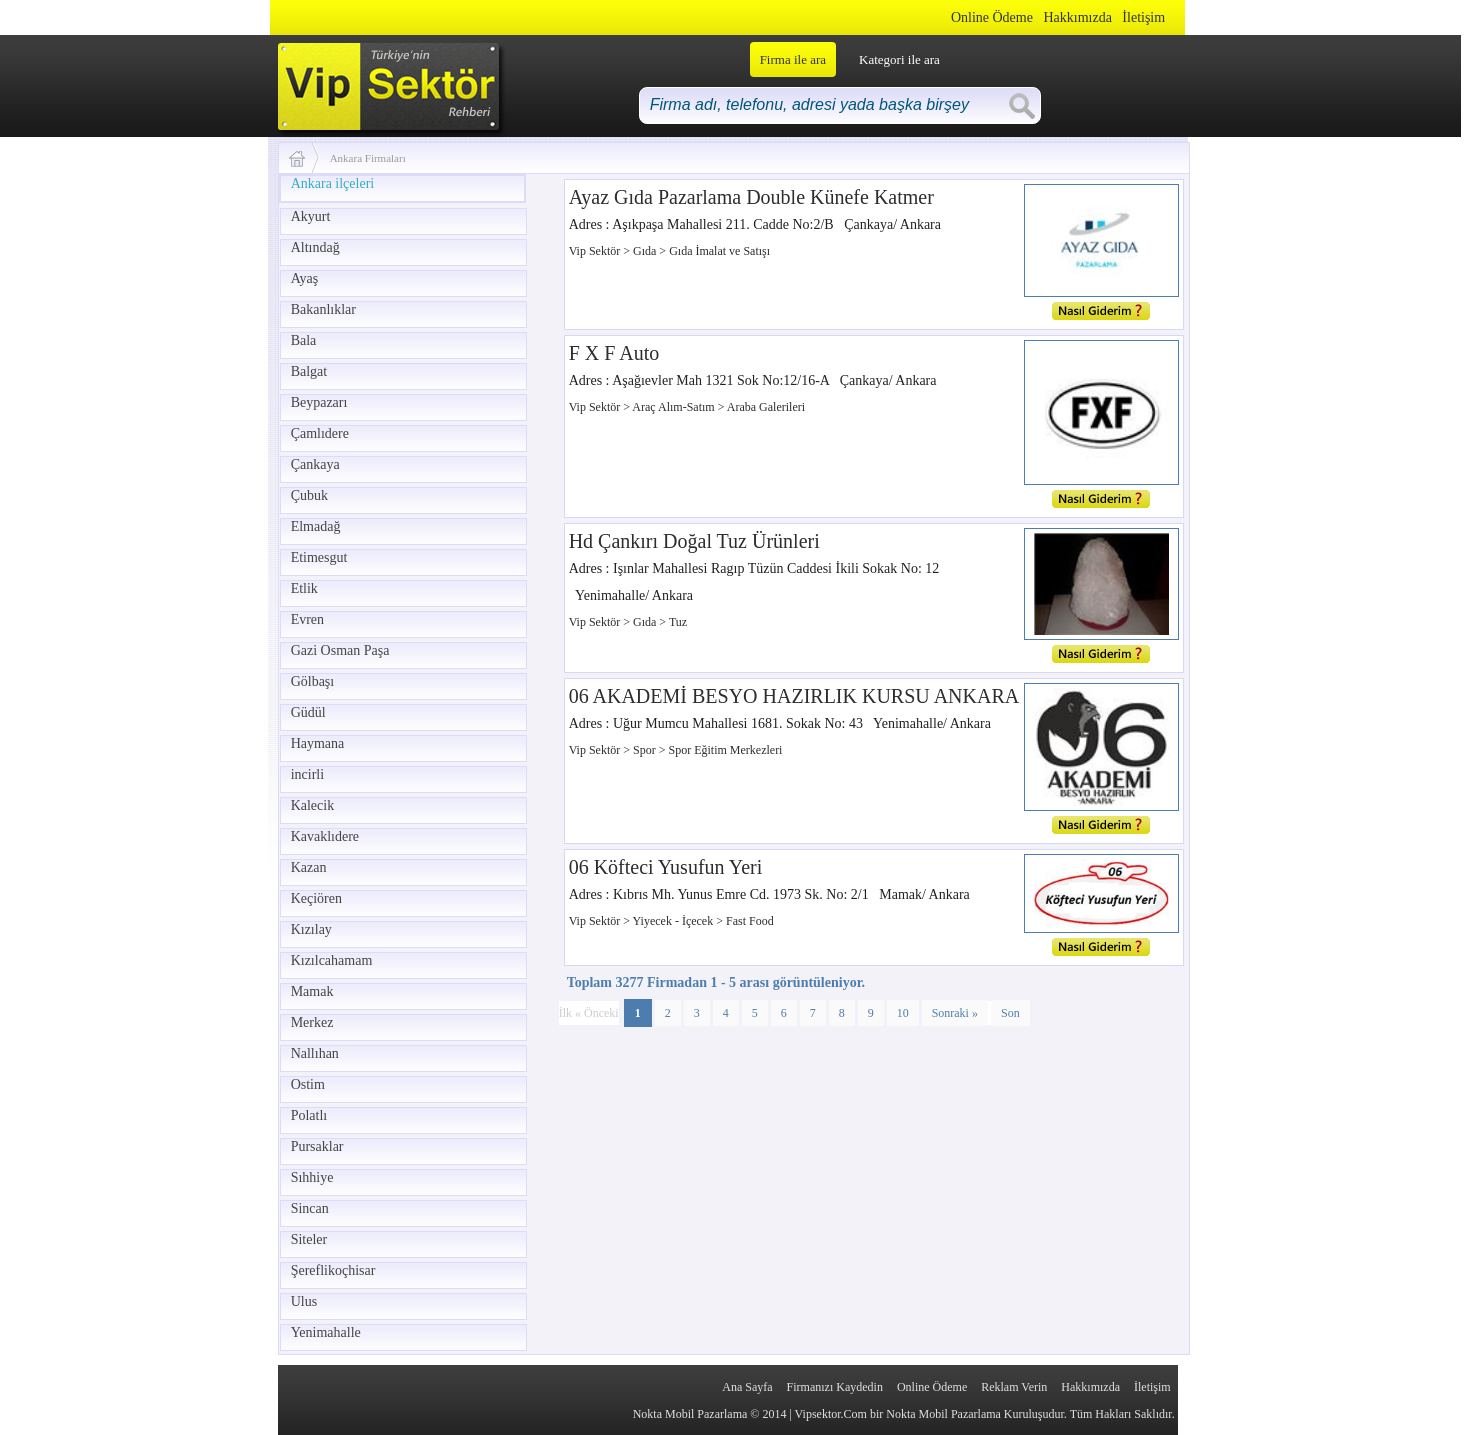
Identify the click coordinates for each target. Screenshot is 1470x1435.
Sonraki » (955, 1013)
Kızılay (311, 929)
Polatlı (309, 1115)
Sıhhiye (312, 1177)
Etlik (304, 588)
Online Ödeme (992, 17)
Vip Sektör (596, 251)
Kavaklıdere (325, 836)
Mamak (312, 991)
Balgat (309, 371)
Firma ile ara (793, 59)
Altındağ (315, 247)
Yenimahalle (326, 1332)
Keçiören (316, 898)
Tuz (678, 622)
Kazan (309, 867)
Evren (307, 619)
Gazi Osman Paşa (340, 650)
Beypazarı (319, 402)
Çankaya (315, 464)
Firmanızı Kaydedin (835, 1387)
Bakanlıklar (323, 309)
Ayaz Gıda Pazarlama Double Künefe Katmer (751, 197)
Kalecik (313, 805)
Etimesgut (319, 557)
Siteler (309, 1239)
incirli (307, 774)
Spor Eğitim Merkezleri (725, 750)
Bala (304, 340)
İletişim (1143, 17)
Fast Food (750, 921)
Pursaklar (317, 1146)
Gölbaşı (313, 681)
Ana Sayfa (747, 1387)
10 (903, 1013)
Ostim (308, 1084)
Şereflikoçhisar (333, 1270)
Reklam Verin (1014, 1387)
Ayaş (305, 278)
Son (1010, 1013)
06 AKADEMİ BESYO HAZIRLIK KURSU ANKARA (794, 696)
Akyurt (311, 216)
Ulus (304, 1301)
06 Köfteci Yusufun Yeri (666, 867)
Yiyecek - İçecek (675, 921)
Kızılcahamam (332, 960)
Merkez (312, 1022)
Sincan (310, 1208)
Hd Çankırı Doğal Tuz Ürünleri (694, 541)
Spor (646, 750)
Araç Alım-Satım (674, 407)
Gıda (646, 251)
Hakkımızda (1077, 17)
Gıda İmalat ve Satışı (719, 251)
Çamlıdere (320, 433)
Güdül (308, 712)
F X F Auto (614, 353)
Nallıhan (315, 1053)
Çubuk (309, 495)
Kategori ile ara (899, 59)
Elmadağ (316, 526)
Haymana (318, 743)
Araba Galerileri (766, 407)
